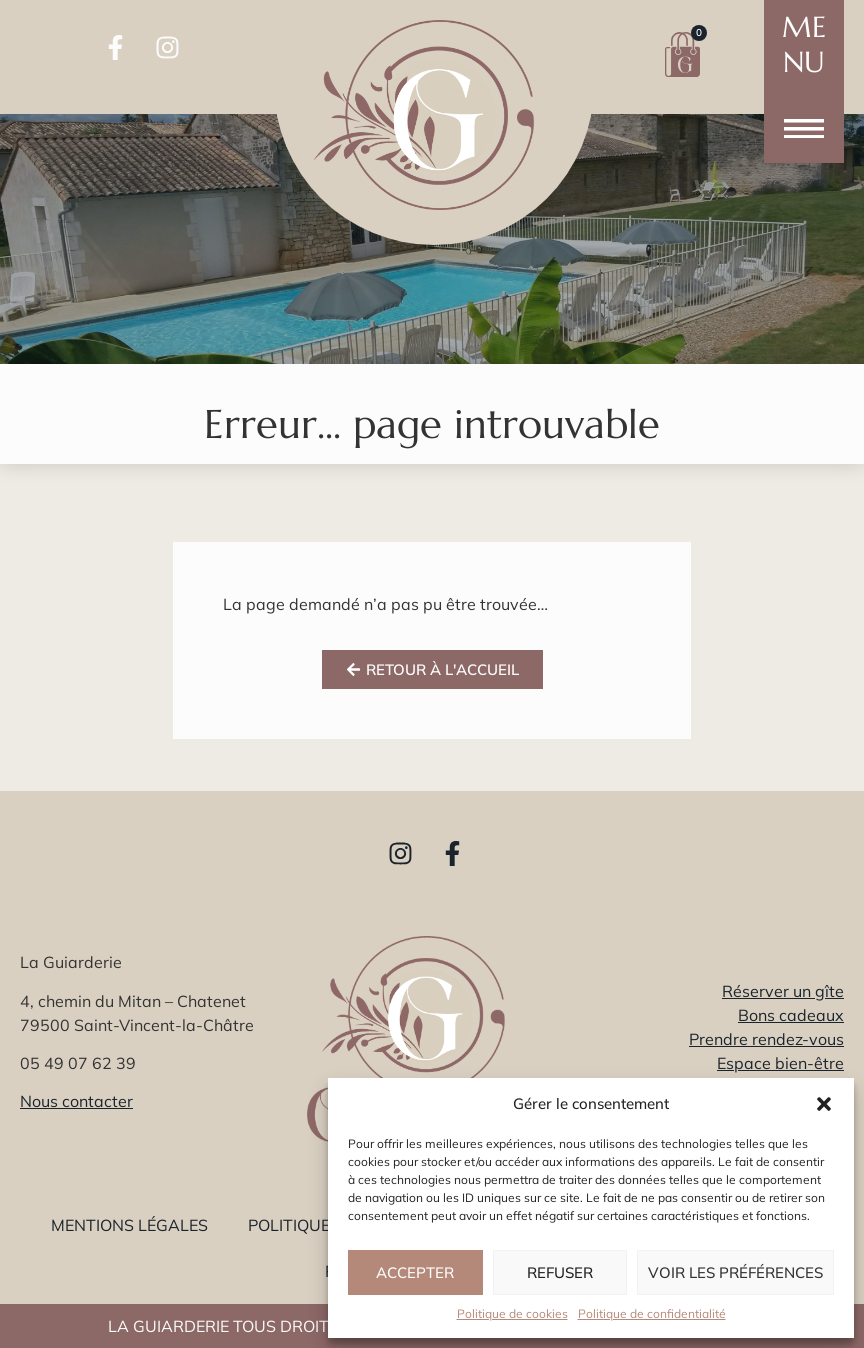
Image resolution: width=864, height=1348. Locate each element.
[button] (824, 1104)
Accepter (415, 1272)
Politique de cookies (512, 1313)
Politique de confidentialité (652, 1313)
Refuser (560, 1272)
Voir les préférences (735, 1272)
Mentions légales (129, 1225)
